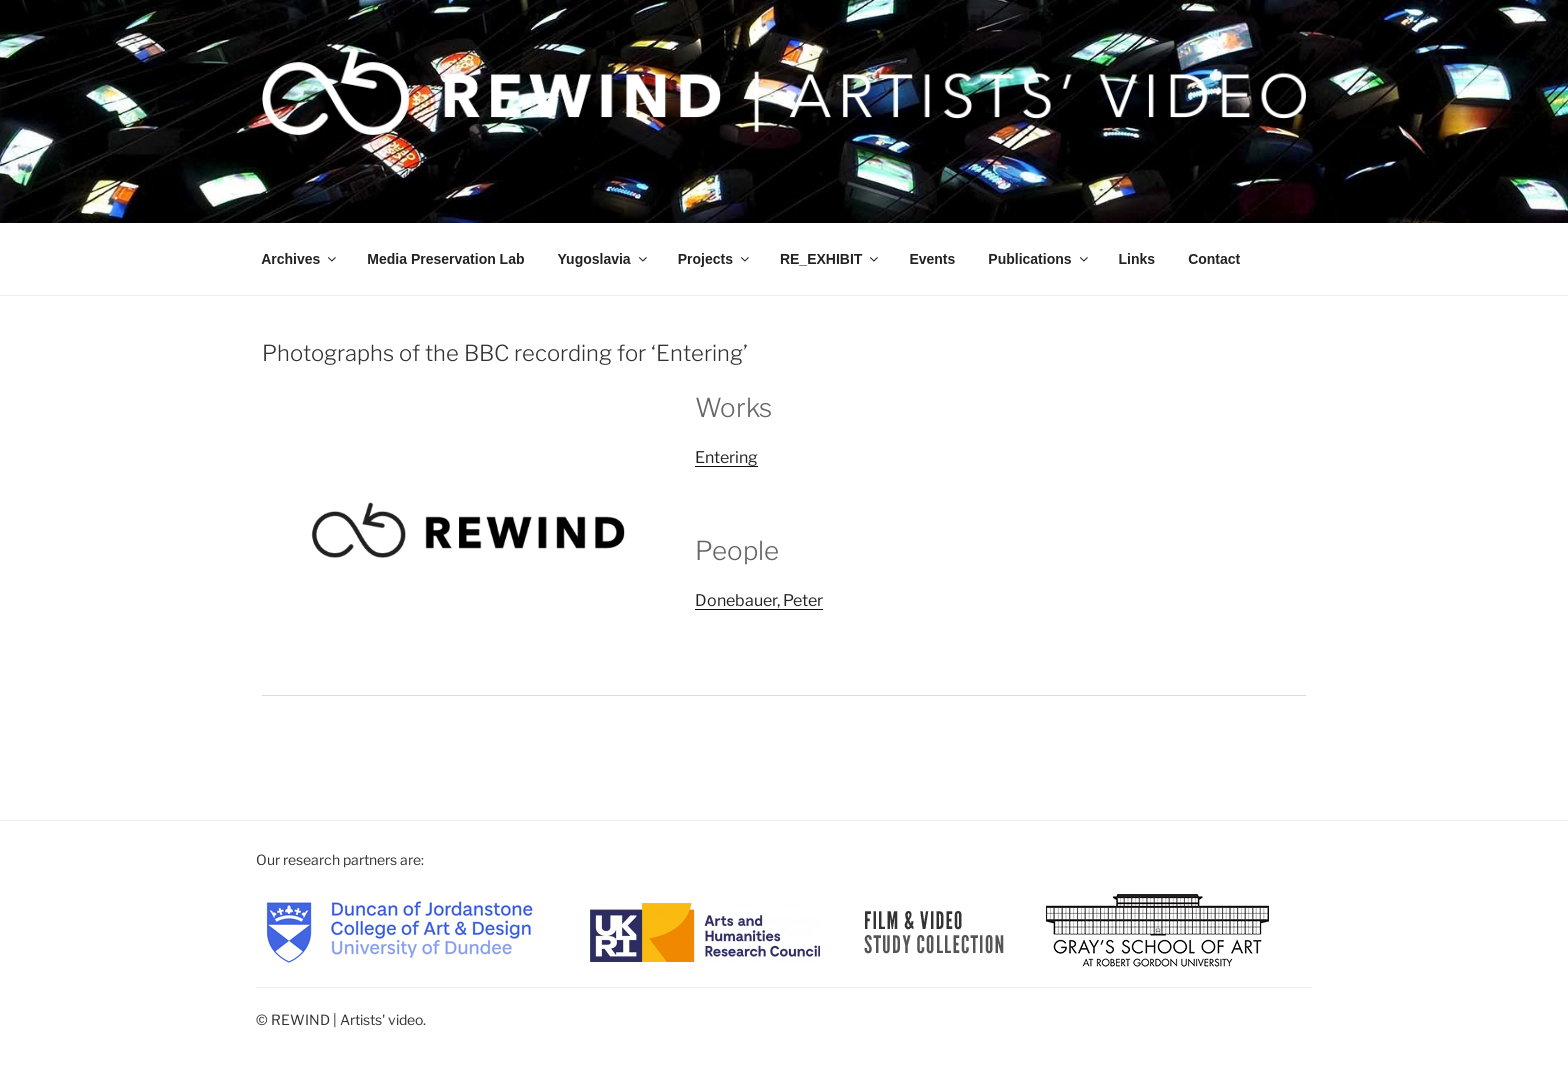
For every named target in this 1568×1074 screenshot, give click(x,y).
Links (1137, 259)
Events (932, 259)
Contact (1214, 259)
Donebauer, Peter (759, 600)
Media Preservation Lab (445, 259)
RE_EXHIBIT (830, 259)
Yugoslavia (604, 259)
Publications (1039, 259)
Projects (715, 259)
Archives (300, 259)
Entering (726, 457)
